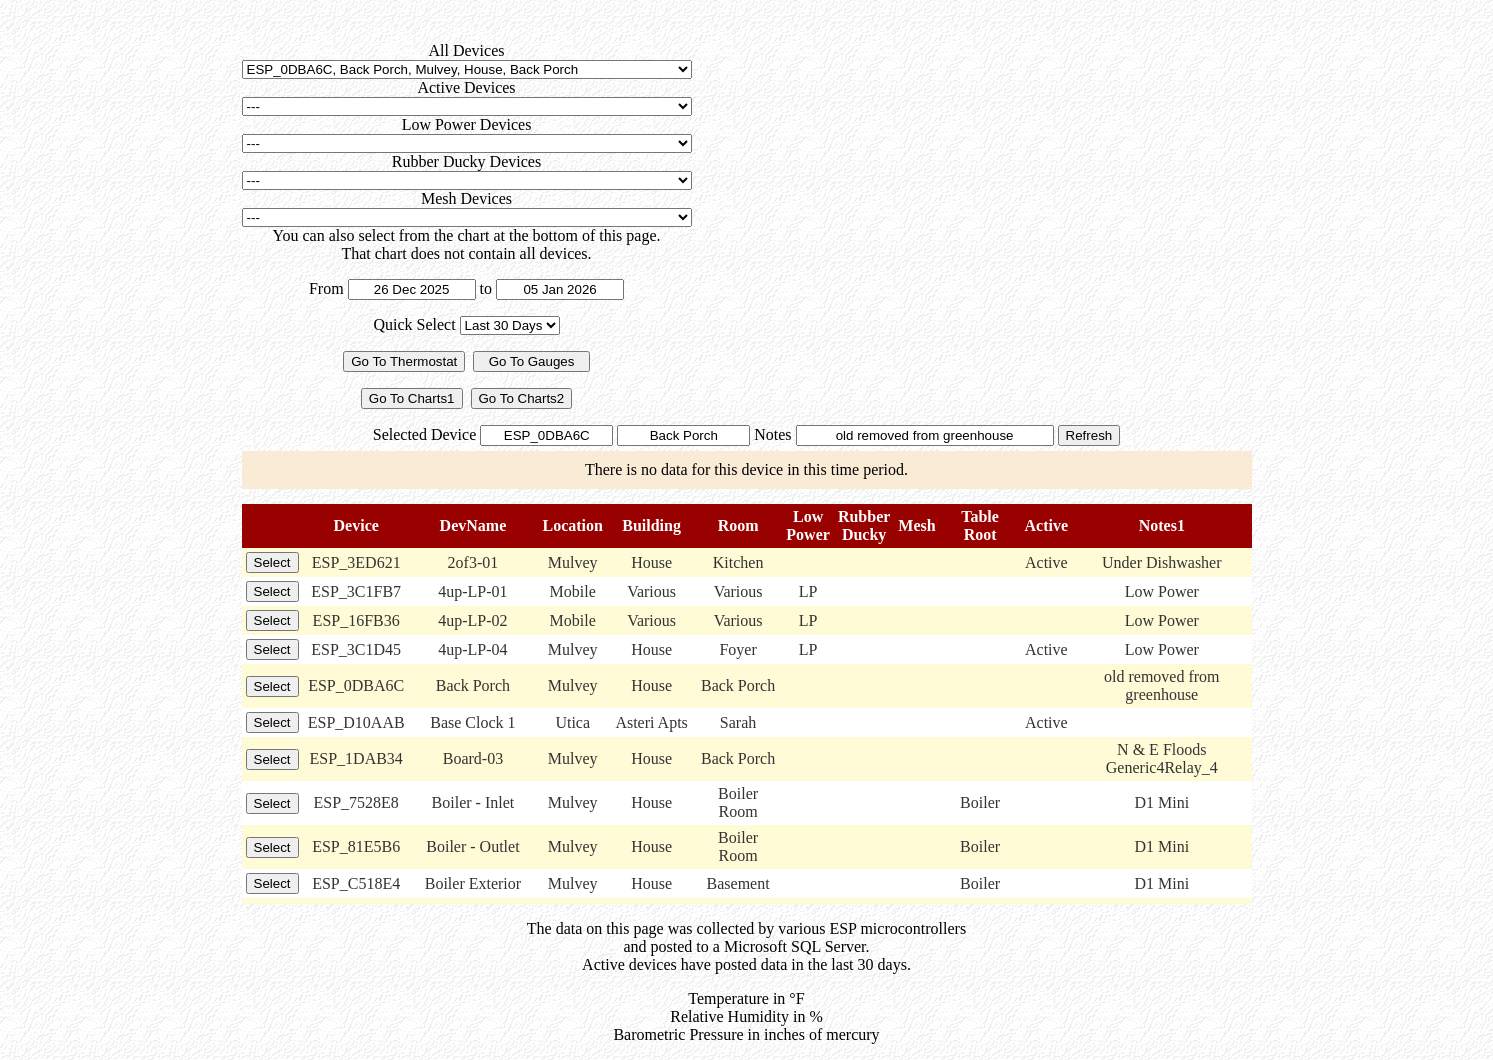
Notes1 (1162, 525)
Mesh (916, 525)
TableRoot (980, 525)
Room (738, 525)
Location (572, 525)
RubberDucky (864, 525)
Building (651, 525)
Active (1047, 525)
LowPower (808, 525)
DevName (473, 525)
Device (356, 525)
